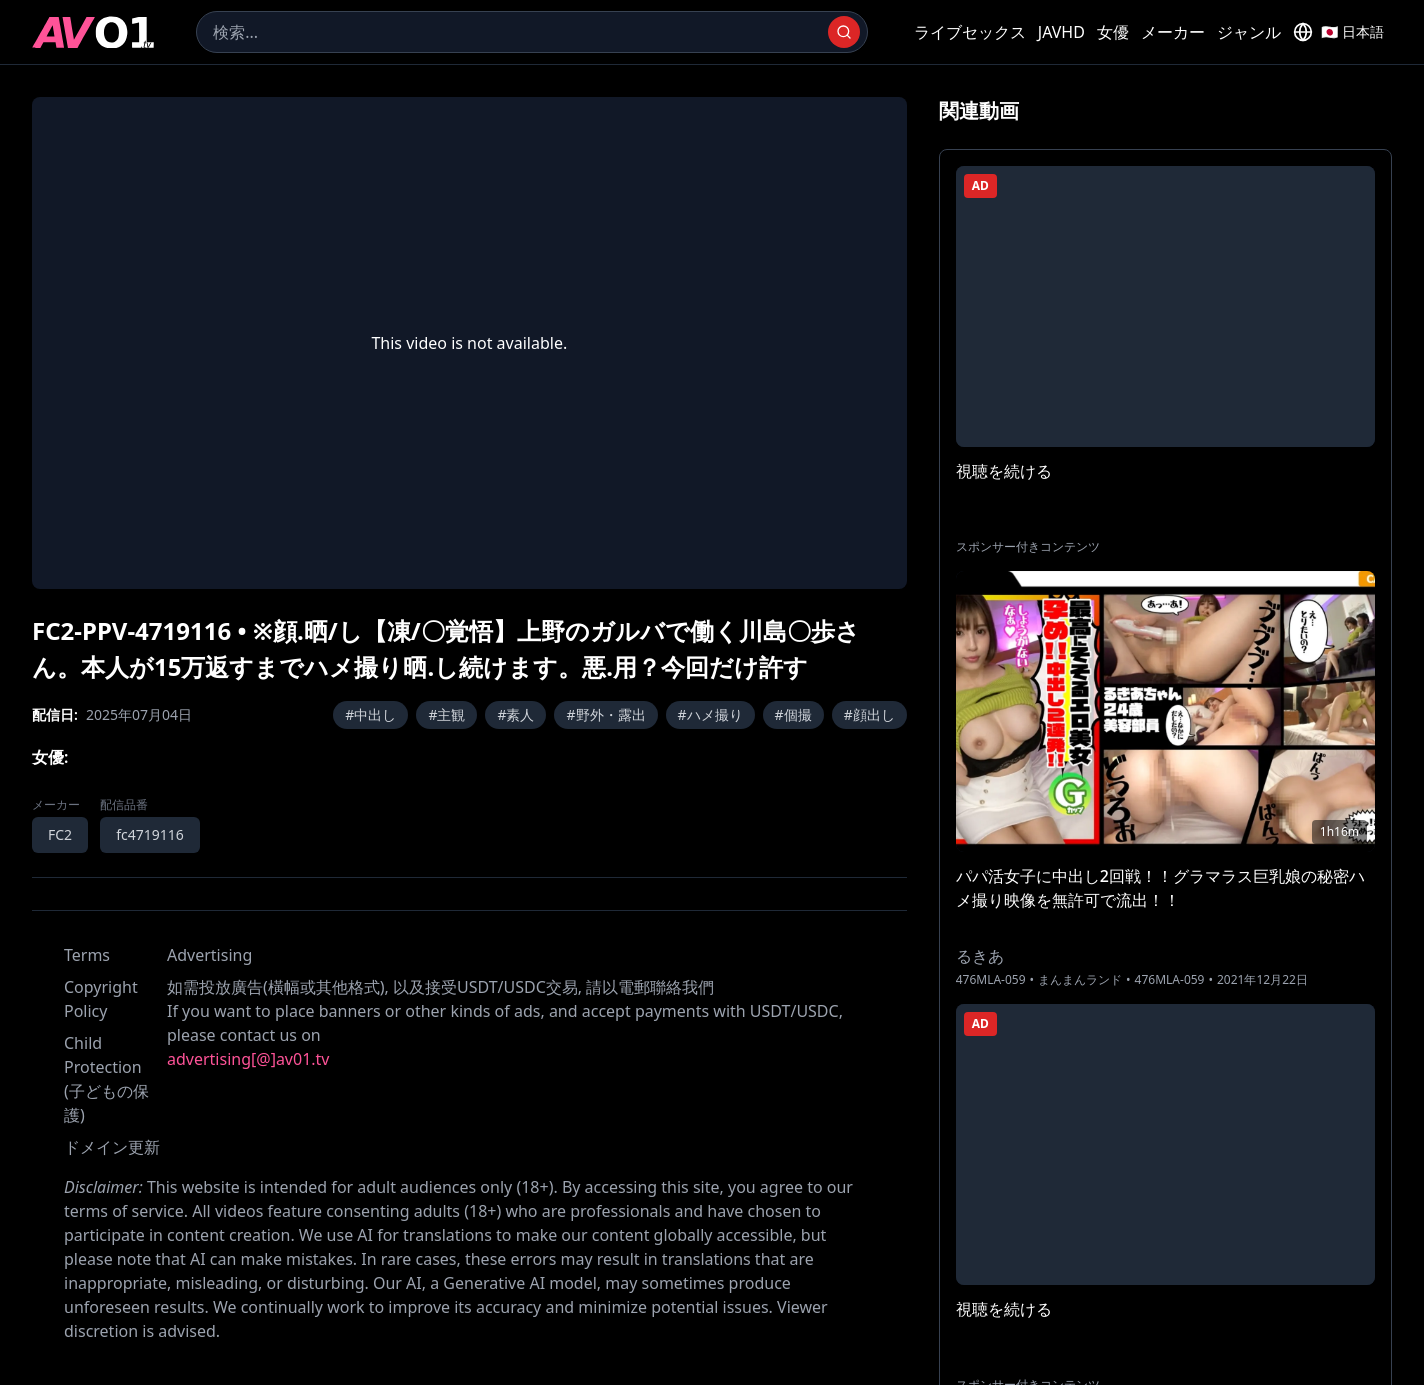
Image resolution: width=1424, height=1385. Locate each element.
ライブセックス (970, 32)
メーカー (1173, 32)
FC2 (60, 834)
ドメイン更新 (112, 1147)
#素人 (515, 714)
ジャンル (1249, 32)
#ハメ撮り (710, 714)
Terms (87, 955)
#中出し (370, 714)
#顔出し (869, 714)
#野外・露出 (605, 714)
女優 (1113, 32)
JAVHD (1061, 32)
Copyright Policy (101, 999)
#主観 (446, 714)
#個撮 (793, 714)
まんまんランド (1080, 980)
